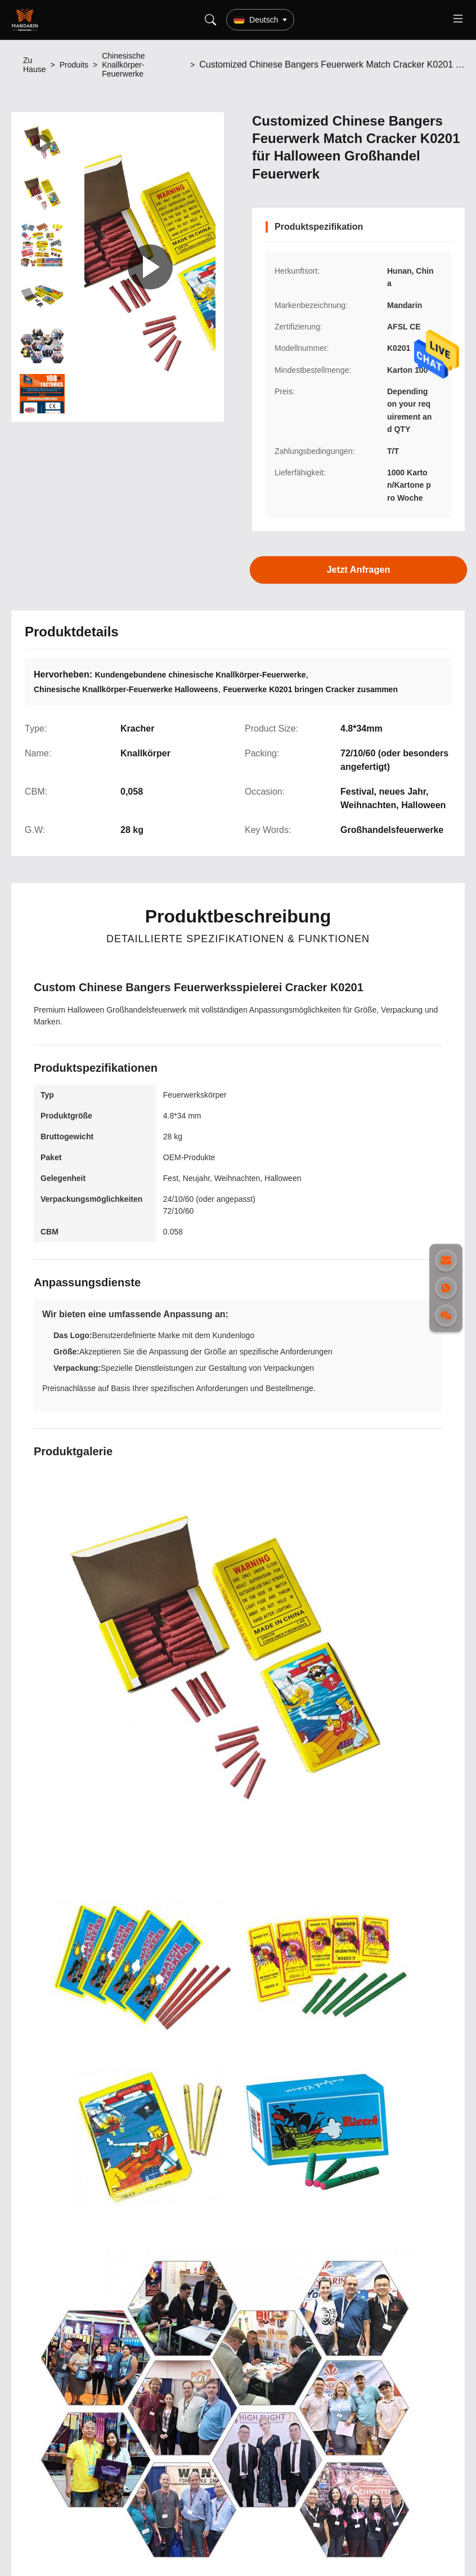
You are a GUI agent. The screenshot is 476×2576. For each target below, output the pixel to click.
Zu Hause (34, 65)
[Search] (210, 19)
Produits (74, 64)
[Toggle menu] (458, 20)
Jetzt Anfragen (358, 570)
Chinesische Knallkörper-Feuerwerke (123, 64)
